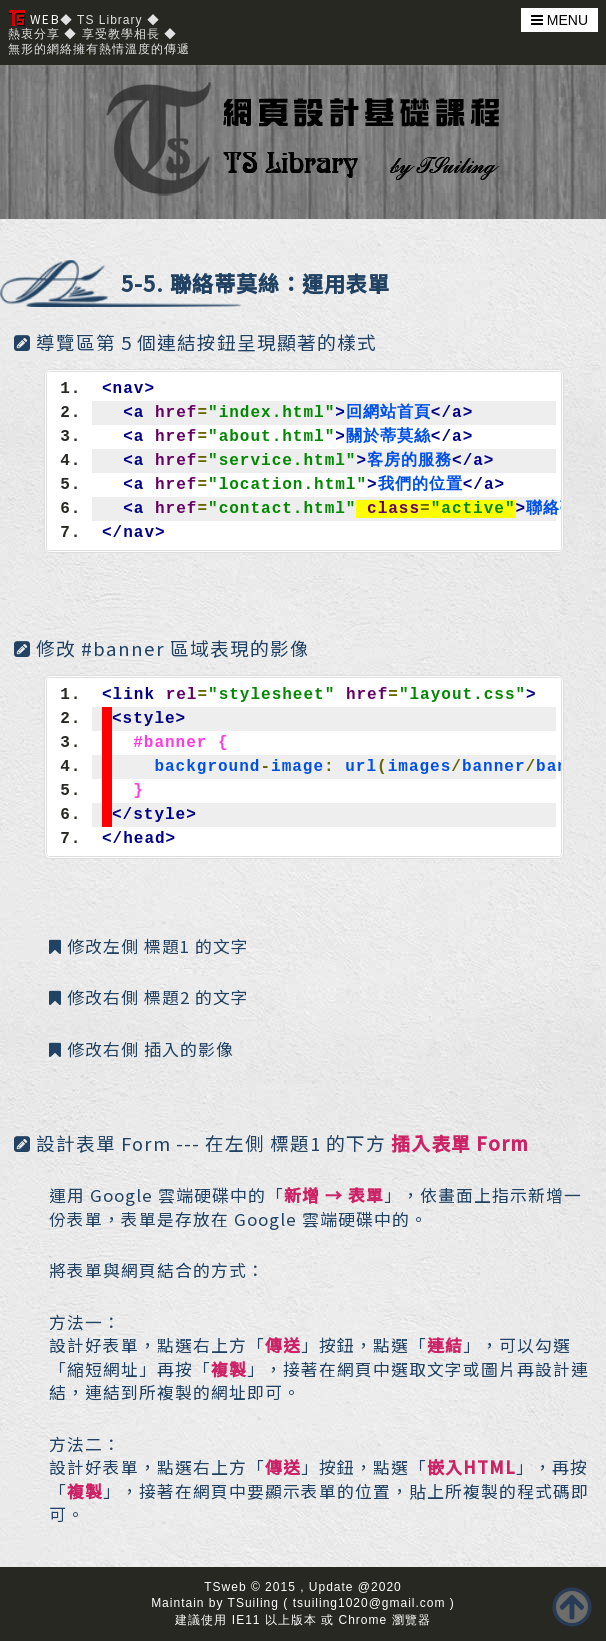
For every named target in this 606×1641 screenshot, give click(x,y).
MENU (559, 20)
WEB (34, 18)
